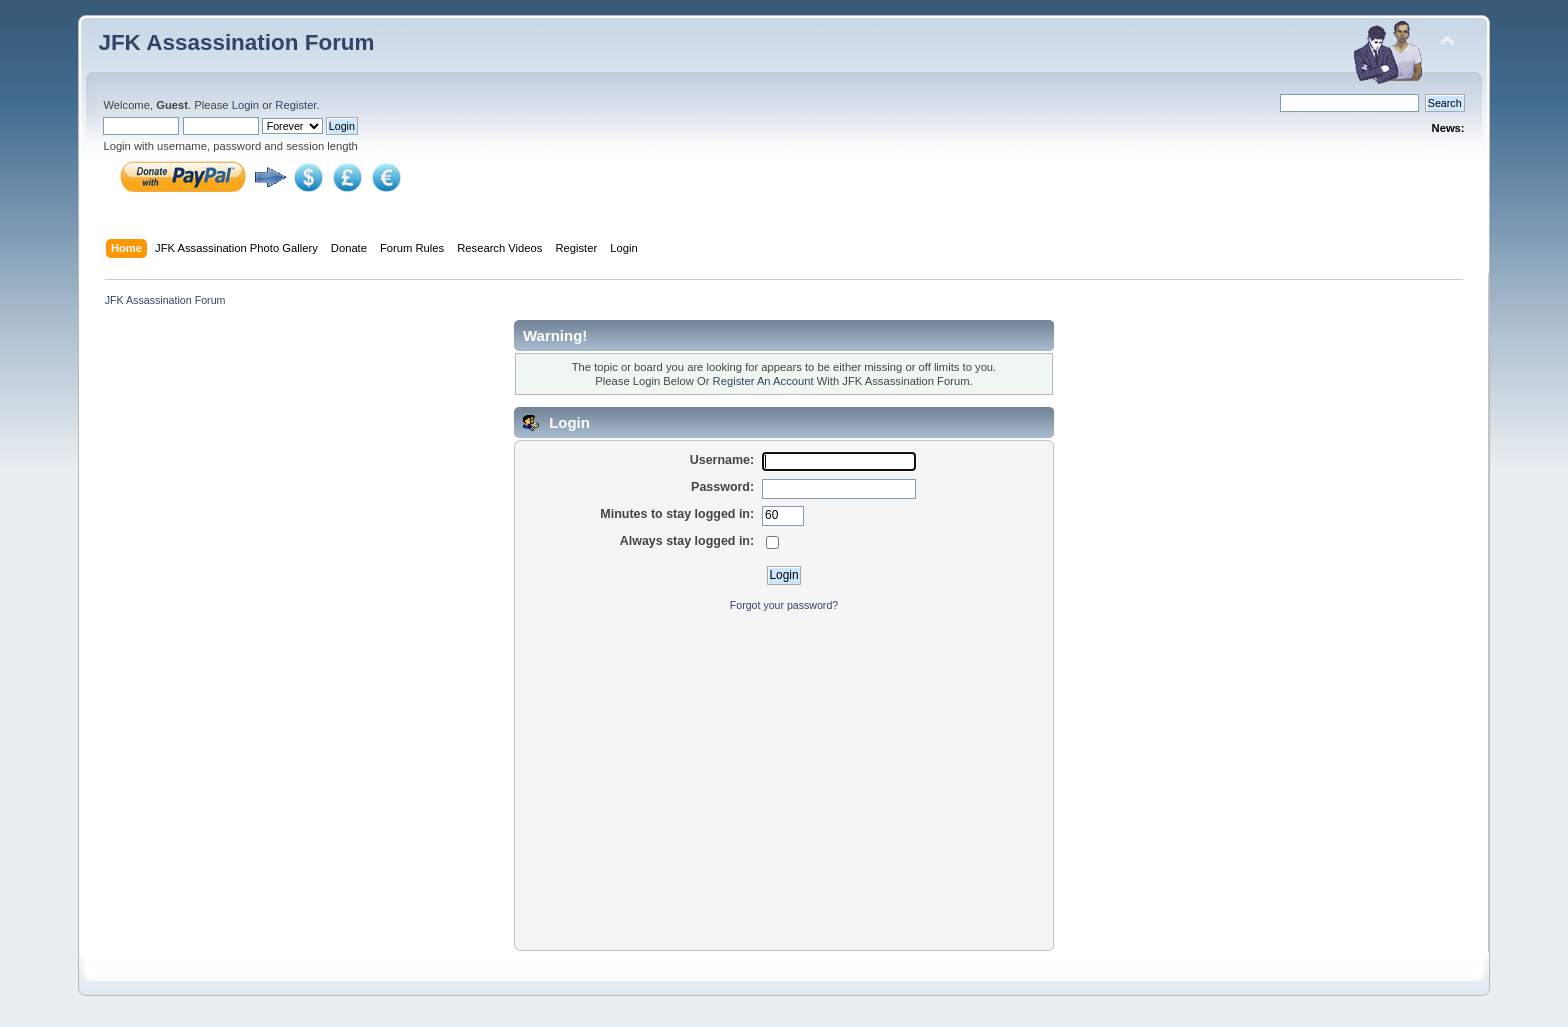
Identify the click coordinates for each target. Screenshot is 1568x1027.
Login (245, 105)
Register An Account (763, 381)
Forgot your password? (784, 605)
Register (295, 105)
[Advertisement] (784, 771)
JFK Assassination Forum (236, 42)
